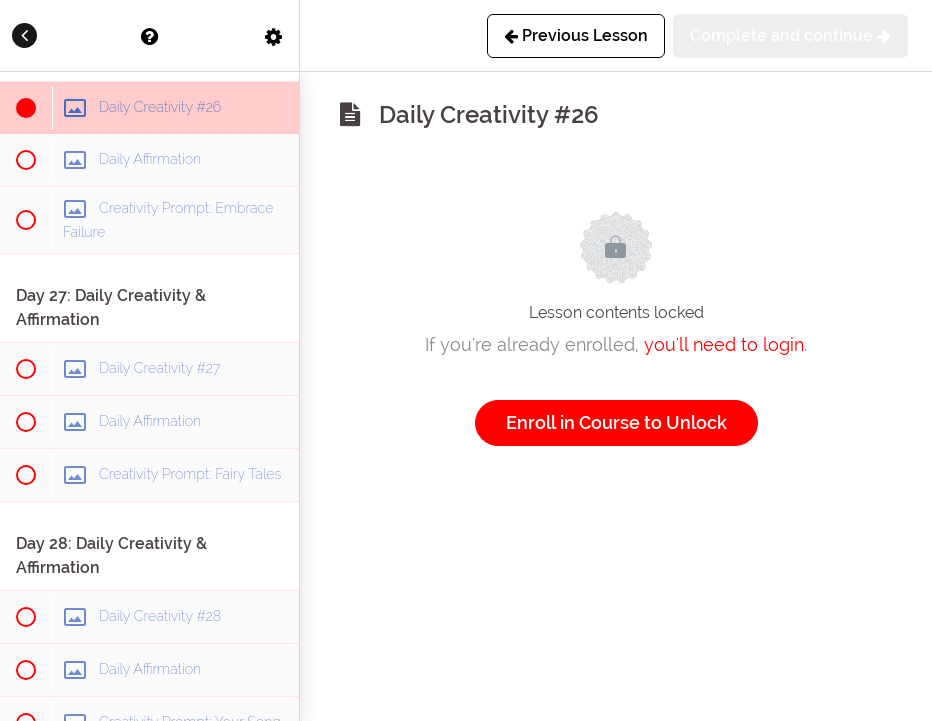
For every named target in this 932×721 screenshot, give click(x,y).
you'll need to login (724, 344)
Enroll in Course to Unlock (616, 422)
